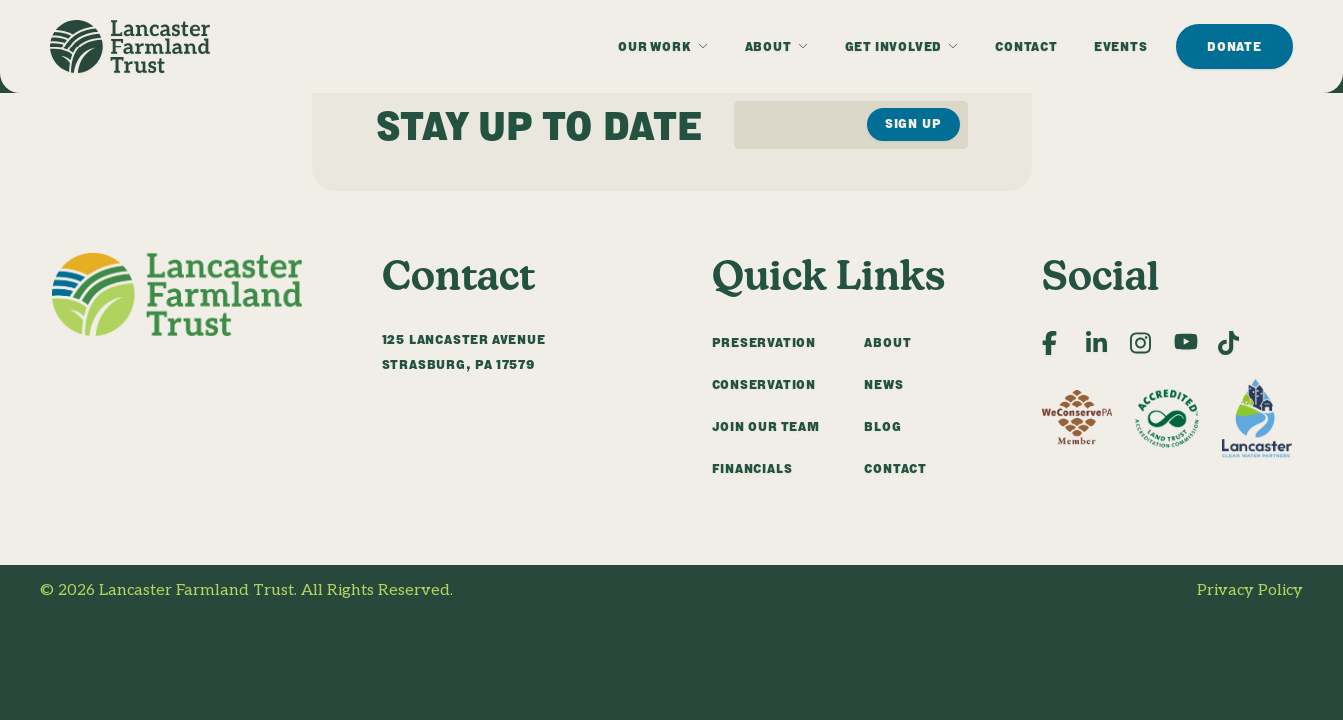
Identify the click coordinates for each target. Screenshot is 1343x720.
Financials (752, 468)
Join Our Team (766, 426)
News (883, 384)
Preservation (764, 342)
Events (1121, 46)
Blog (882, 426)
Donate (1234, 46)
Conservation (764, 384)
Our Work (654, 46)
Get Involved (894, 46)
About (768, 46)
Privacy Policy (1250, 590)
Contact (1026, 46)
